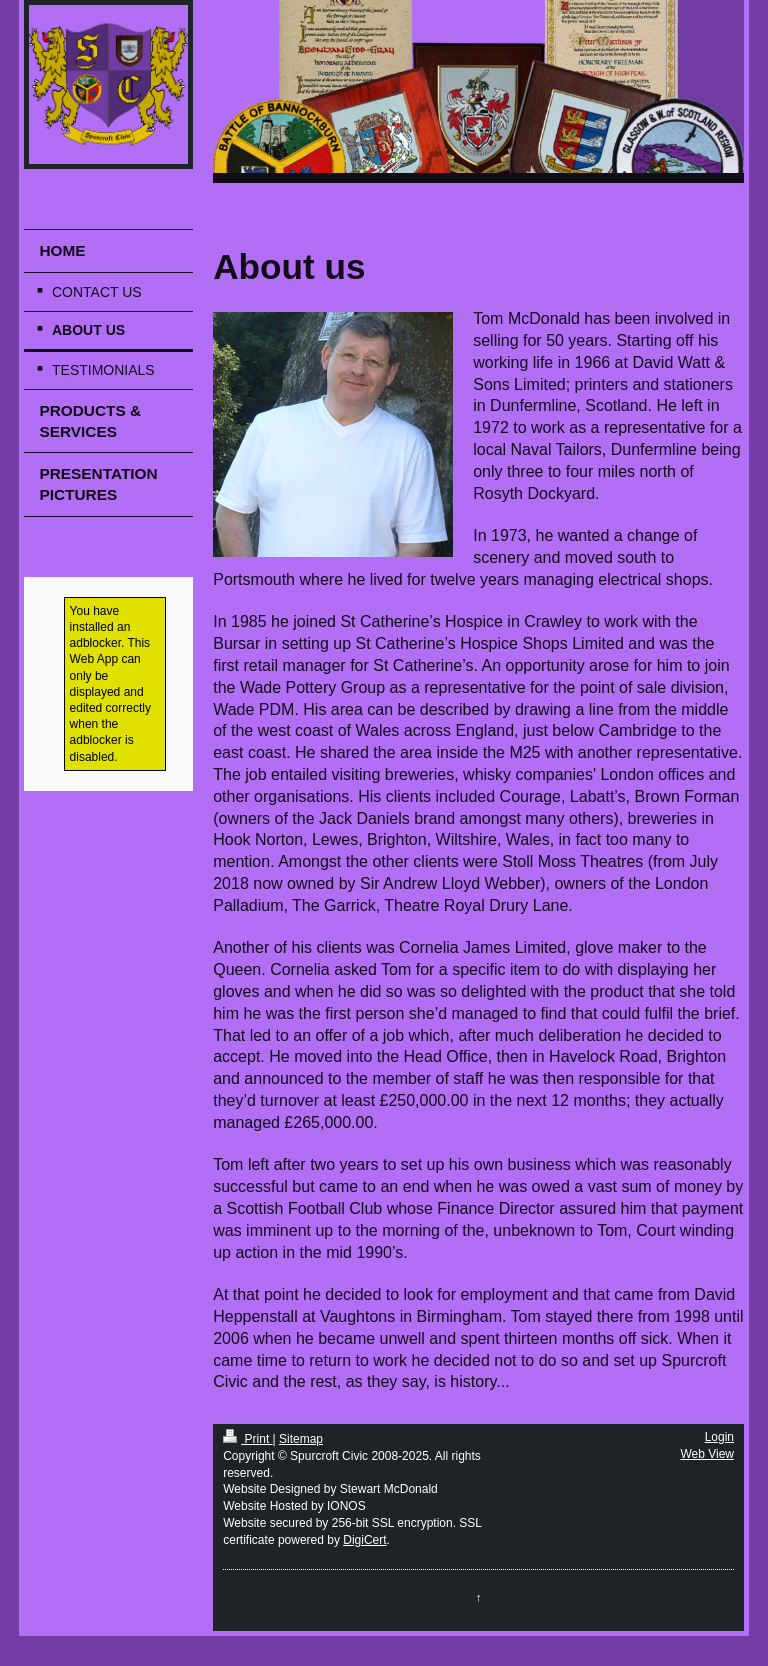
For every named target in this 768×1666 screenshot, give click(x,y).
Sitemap (301, 1439)
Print (247, 1439)
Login (719, 1437)
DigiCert (364, 1540)
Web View (707, 1454)
